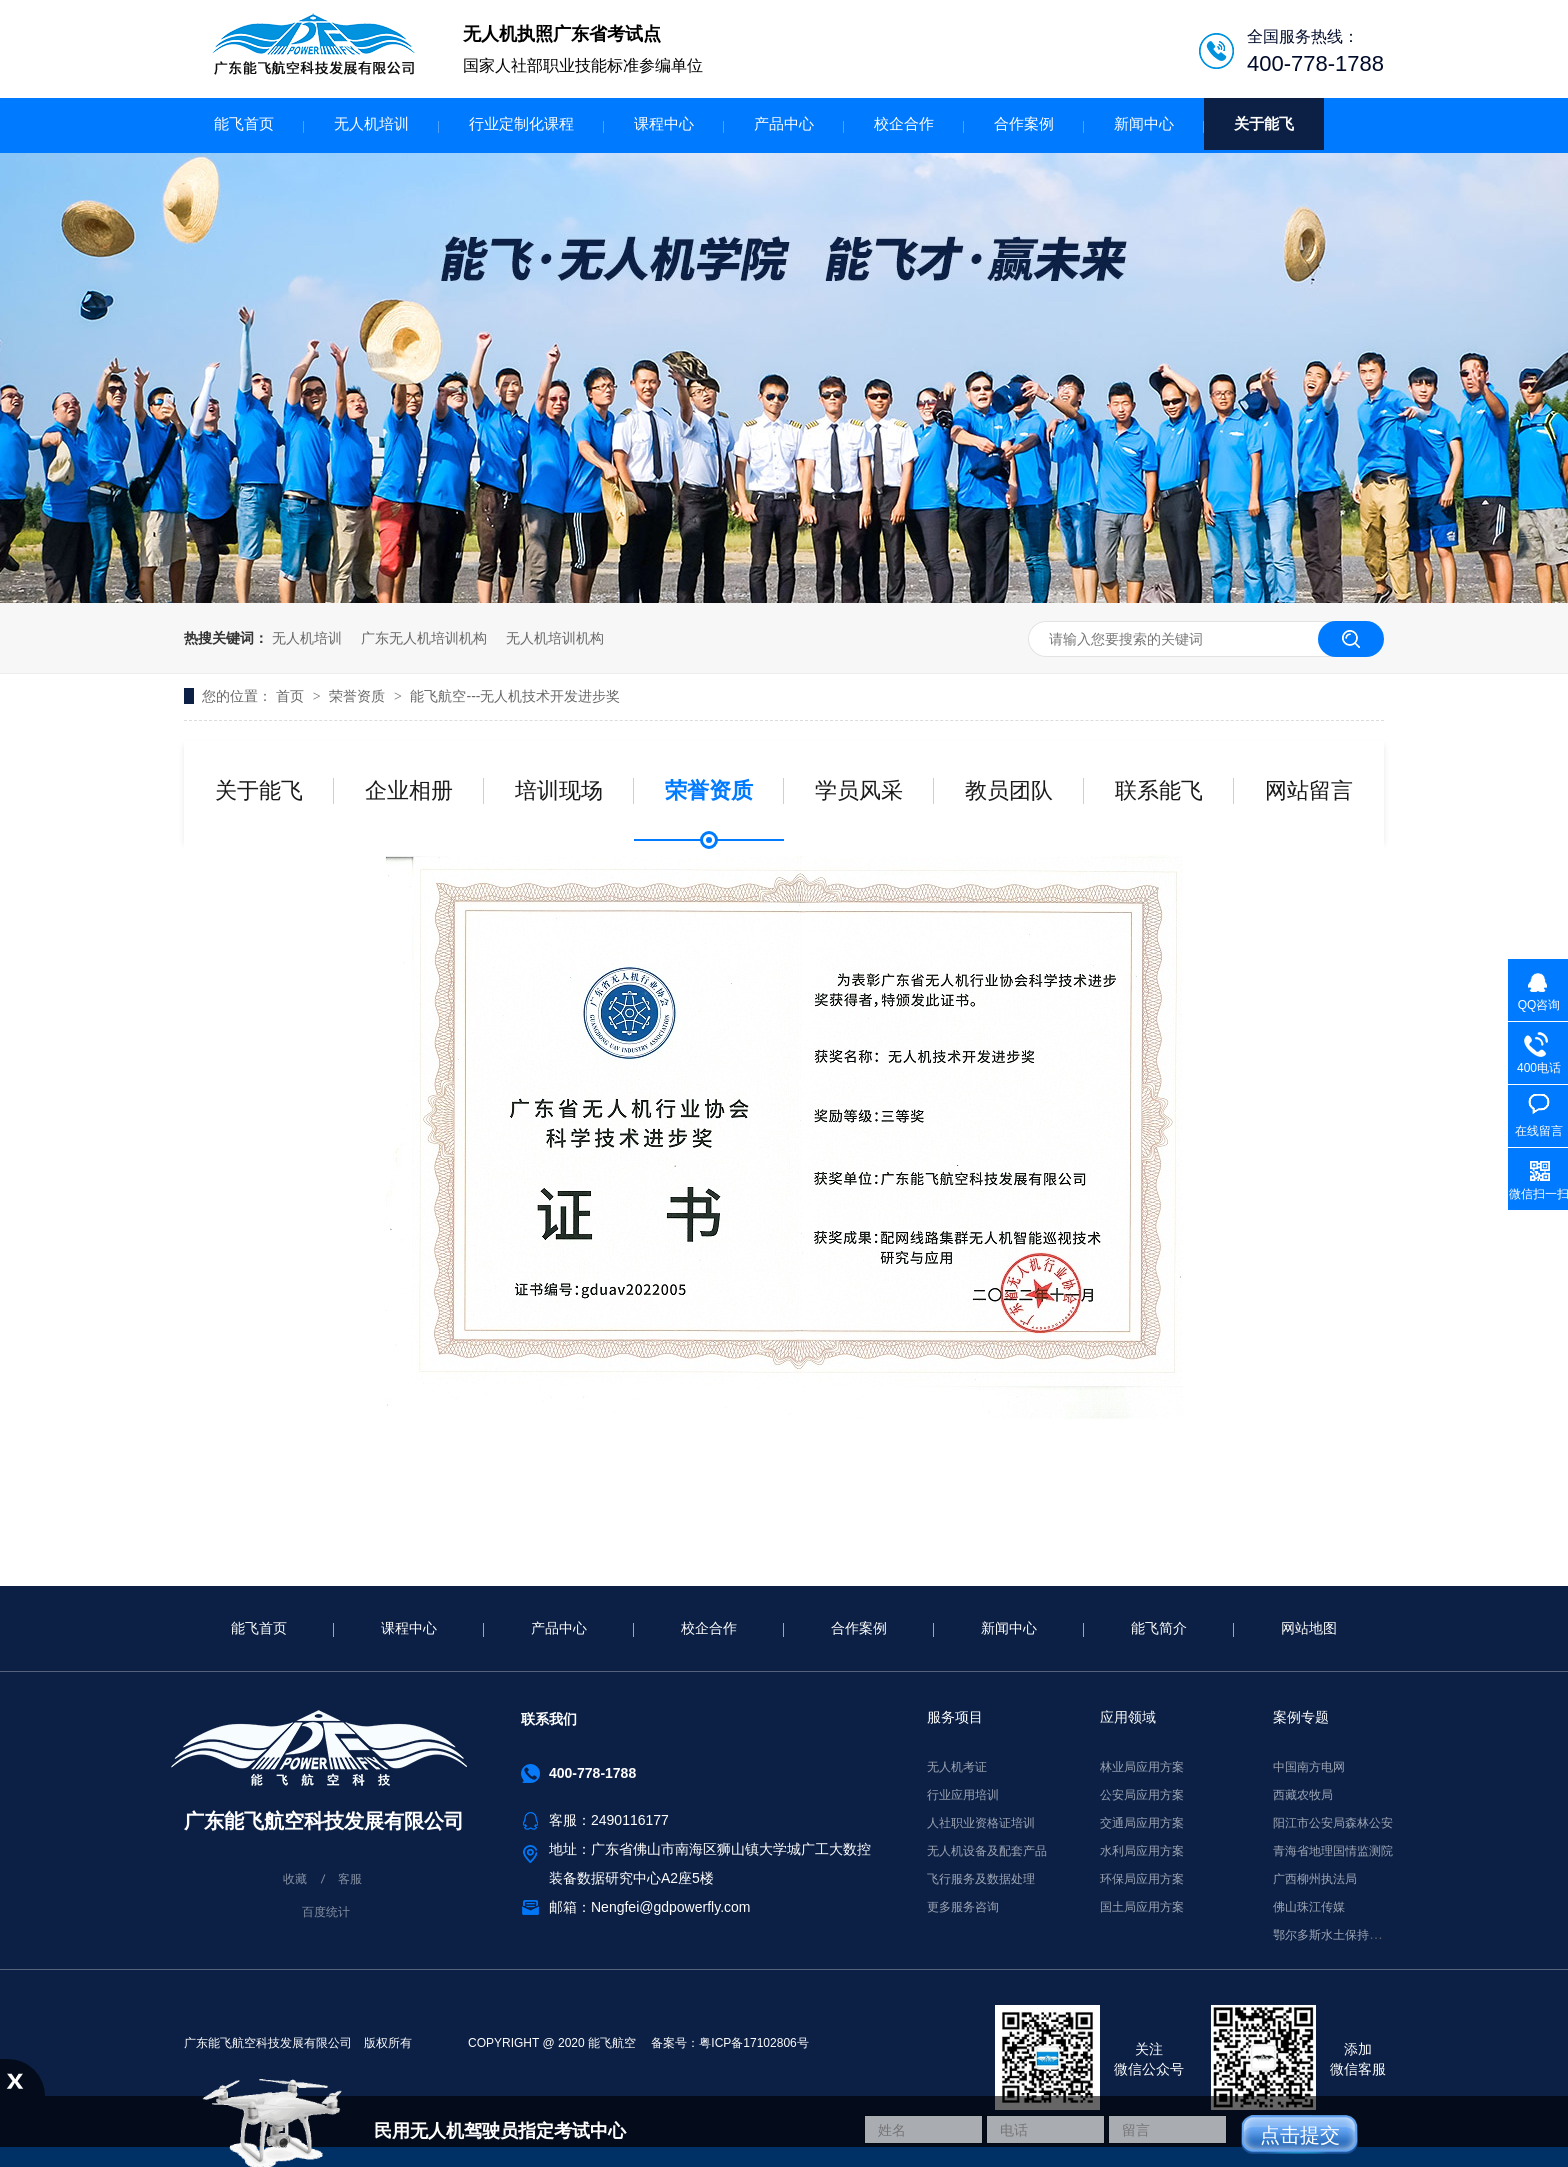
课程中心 (664, 123)
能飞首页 (244, 123)
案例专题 (1301, 1717)
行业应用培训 (963, 1795)
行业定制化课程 (521, 123)
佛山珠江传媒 (1309, 1907)
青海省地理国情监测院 (1333, 1851)
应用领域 (1128, 1717)
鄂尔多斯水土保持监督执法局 (1351, 1935)
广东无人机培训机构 (424, 638)
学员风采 (859, 790)
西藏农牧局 (1303, 1795)
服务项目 (955, 1717)
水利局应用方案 (1142, 1851)
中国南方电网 (1309, 1767)
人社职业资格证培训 (981, 1823)
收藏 (295, 1879)
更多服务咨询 (963, 1907)
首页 (292, 696)
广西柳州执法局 (1315, 1879)
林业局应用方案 (1142, 1767)
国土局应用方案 (1142, 1907)
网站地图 (1309, 1628)
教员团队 (1009, 790)
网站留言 (1309, 790)
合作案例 (1024, 123)
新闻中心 (1144, 123)
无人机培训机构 (555, 638)
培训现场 (559, 790)
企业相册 (409, 790)
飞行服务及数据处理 (981, 1879)
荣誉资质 (359, 696)
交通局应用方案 (1142, 1823)
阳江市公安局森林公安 (1333, 1823)
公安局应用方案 (1142, 1795)
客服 (350, 1879)
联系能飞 (1159, 790)
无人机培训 (371, 123)
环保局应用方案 (1142, 1879)
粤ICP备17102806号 (753, 2043)
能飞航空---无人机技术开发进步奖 (515, 696)
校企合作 (904, 123)
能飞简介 (1159, 1628)
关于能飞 (1264, 123)
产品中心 (784, 123)
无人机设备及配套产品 (987, 1851)
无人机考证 (957, 1767)
